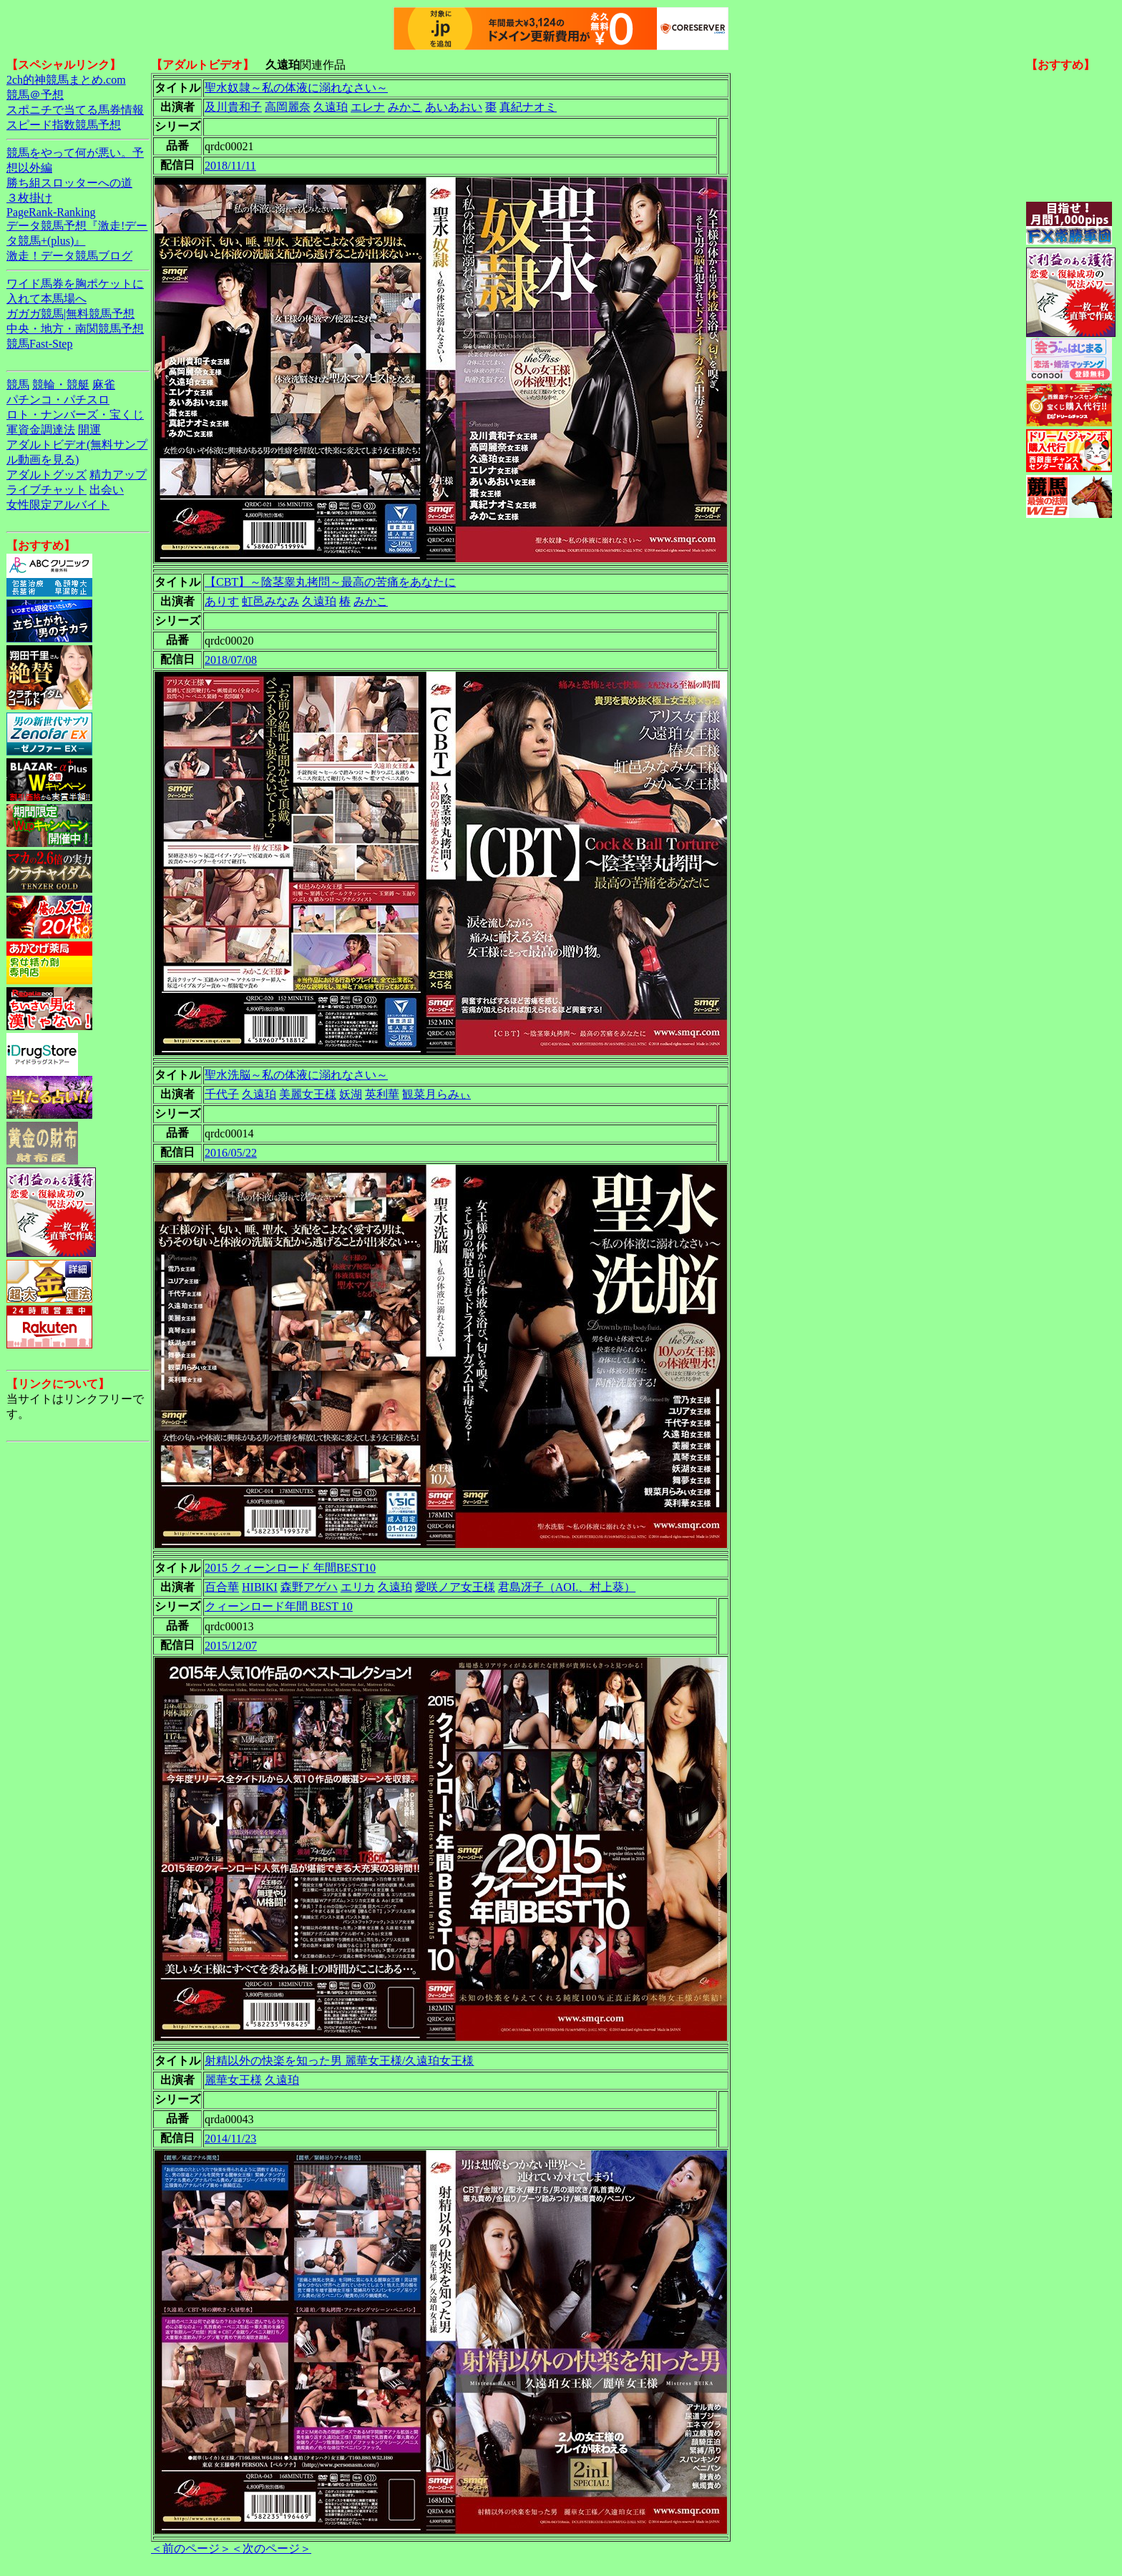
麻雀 (103, 384)
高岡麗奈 (288, 107)
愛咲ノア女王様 (455, 1587)
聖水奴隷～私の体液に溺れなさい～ (296, 88)
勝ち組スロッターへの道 (69, 183)
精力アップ (118, 475)
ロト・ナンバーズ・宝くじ (75, 414)
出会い (106, 490)
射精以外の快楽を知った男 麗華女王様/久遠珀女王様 (339, 2061)
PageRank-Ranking (50, 212)
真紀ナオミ (528, 107)
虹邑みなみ (270, 601)
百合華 (222, 1587)
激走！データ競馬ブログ (69, 256)
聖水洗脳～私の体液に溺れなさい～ (296, 1075)
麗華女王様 (233, 2080)
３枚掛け (29, 198)
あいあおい (453, 107)
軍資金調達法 (40, 429)
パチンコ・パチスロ (57, 399)
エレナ (368, 107)
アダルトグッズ (46, 475)
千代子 (222, 1094)
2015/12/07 (231, 1646)
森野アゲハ (309, 1587)
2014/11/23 (230, 2138)
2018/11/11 (230, 166)
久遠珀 (330, 107)
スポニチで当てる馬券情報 (75, 110)
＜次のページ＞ (271, 2548)
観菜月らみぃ (436, 1094)
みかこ (405, 107)
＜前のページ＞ (191, 2548)
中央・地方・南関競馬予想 (75, 329)
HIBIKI (260, 1587)
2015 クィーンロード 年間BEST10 (290, 1568)
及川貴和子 (233, 107)
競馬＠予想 (35, 95)
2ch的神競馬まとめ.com (66, 80)
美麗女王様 (307, 1094)
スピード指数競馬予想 (63, 125)
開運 (89, 429)
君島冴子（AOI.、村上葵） (566, 1587)
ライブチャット (46, 490)
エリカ (358, 1587)
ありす (222, 601)
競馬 (17, 384)
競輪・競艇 (60, 384)
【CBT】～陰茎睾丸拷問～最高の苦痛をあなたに (330, 582)
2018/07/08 (231, 660)
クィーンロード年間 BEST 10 (279, 1606)
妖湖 (350, 1094)
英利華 (382, 1094)
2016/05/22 (231, 1153)
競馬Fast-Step (39, 344)
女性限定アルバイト (57, 505)
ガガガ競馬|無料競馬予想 (70, 314)
